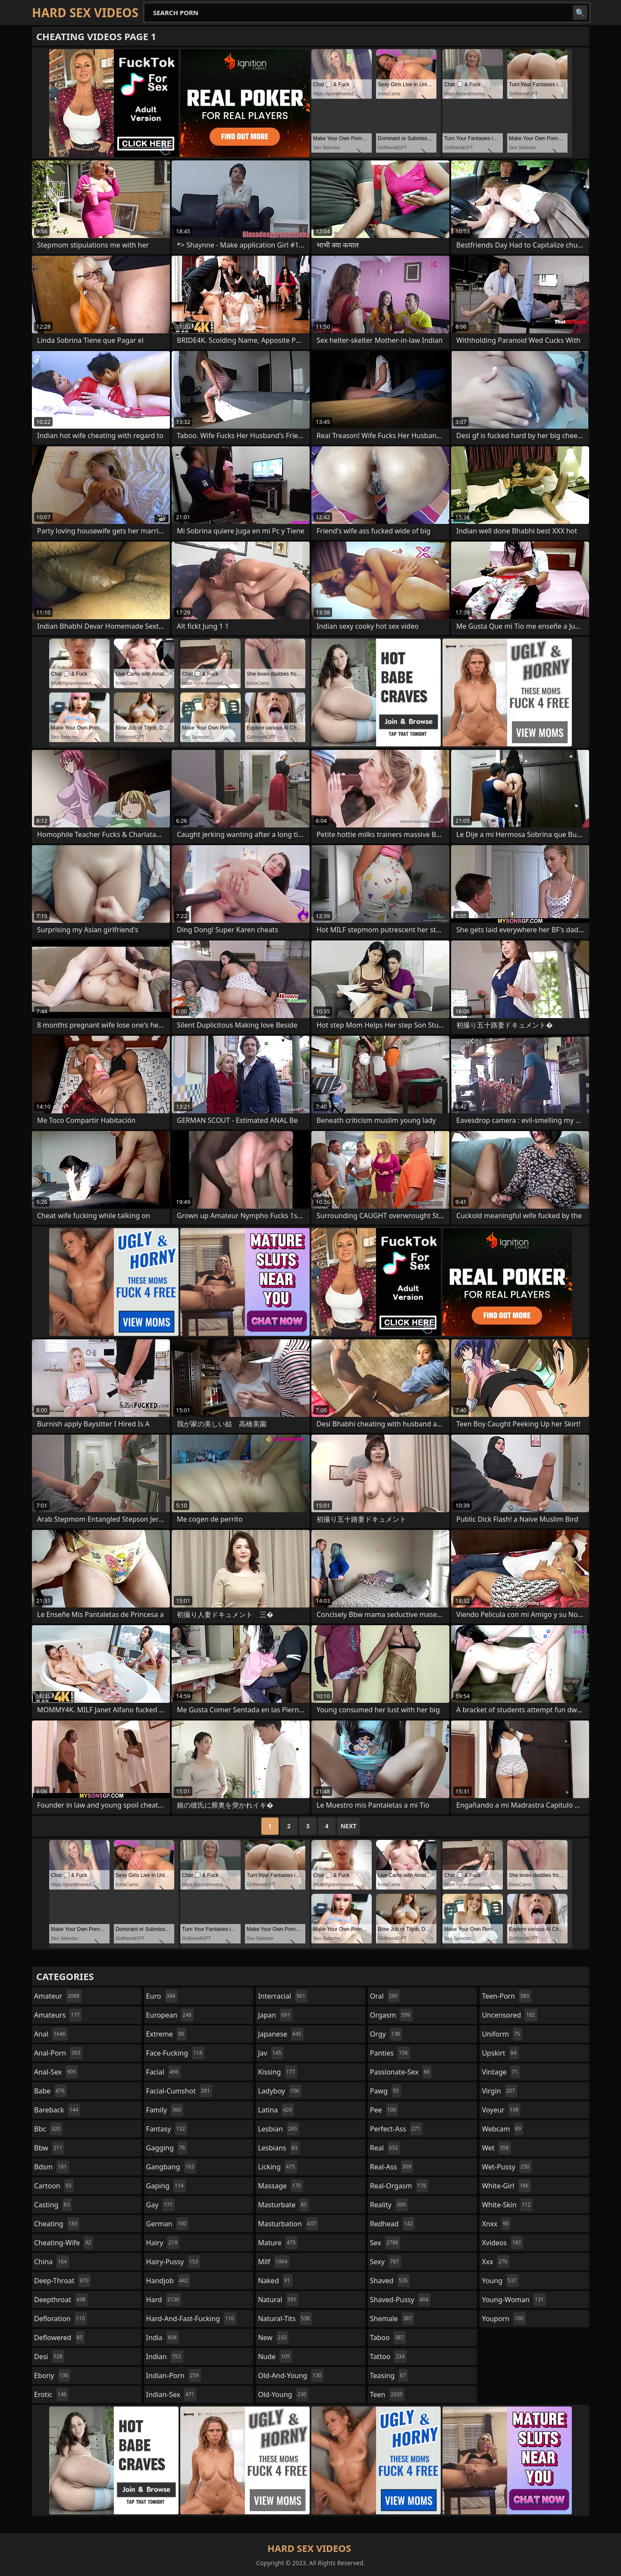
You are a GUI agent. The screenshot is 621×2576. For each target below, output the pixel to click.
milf (273, 2261)
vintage (501, 2071)
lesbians (278, 2147)
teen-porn (506, 1996)
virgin (499, 2090)
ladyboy (279, 2090)
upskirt (500, 2052)
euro (162, 1996)
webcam (502, 2128)
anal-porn (58, 2052)
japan (275, 2015)
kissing (277, 2071)
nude (275, 2356)
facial (163, 2071)
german (167, 2223)
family (164, 2109)
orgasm (391, 2015)
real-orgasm (399, 2185)
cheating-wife (63, 2242)
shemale (392, 2318)
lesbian (278, 2128)
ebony (52, 2375)
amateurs (58, 2015)
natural (278, 2299)
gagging (166, 2147)
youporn (504, 2318)
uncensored (509, 2015)
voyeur (501, 2109)
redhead (392, 2223)
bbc (48, 2128)
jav (270, 2052)
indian (164, 2356)
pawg (385, 2090)
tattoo (388, 2356)
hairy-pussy (173, 2261)
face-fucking (175, 2052)
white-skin (507, 2204)
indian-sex (171, 2394)
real (385, 2147)
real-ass (392, 2166)
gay (160, 2204)
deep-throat (62, 2280)
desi (49, 2356)
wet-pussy (506, 2166)
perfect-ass (396, 2128)
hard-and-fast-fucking (191, 2318)
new (273, 2337)
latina (276, 2109)
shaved (390, 2280)
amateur (58, 1996)
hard (164, 2299)
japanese (281, 2034)
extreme (166, 2034)
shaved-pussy (400, 2299)
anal (51, 2034)
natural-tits (285, 2318)
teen (387, 2394)
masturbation (288, 2223)
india (162, 2337)
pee (384, 2109)
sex (385, 2242)
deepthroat (61, 2299)
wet (496, 2147)
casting (53, 2204)
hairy (162, 2242)
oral (385, 1996)
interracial (282, 1996)
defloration (60, 2318)
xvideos (502, 2242)
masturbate (283, 2204)
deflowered (59, 2337)
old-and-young (290, 2375)
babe (50, 2090)
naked (275, 2280)
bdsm (51, 2166)
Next (349, 1826)
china (51, 2261)
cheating (56, 2223)
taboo (388, 2337)
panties (390, 2052)
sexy (385, 2261)
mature (278, 2242)
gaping (166, 2185)
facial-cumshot (179, 2090)
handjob (168, 2280)
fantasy (167, 2128)
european (170, 2015)
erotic (51, 2394)
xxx (495, 2261)
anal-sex (56, 2071)
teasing (389, 2375)
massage (280, 2185)
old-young (283, 2394)
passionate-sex (401, 2071)
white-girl (506, 2185)
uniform (502, 2034)
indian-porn (173, 2375)
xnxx (496, 2223)
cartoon (54, 2185)
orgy (386, 2034)
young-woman (514, 2299)
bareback (57, 2109)
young (500, 2280)
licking (277, 2166)
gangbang (171, 2166)
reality (389, 2204)
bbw (49, 2147)
